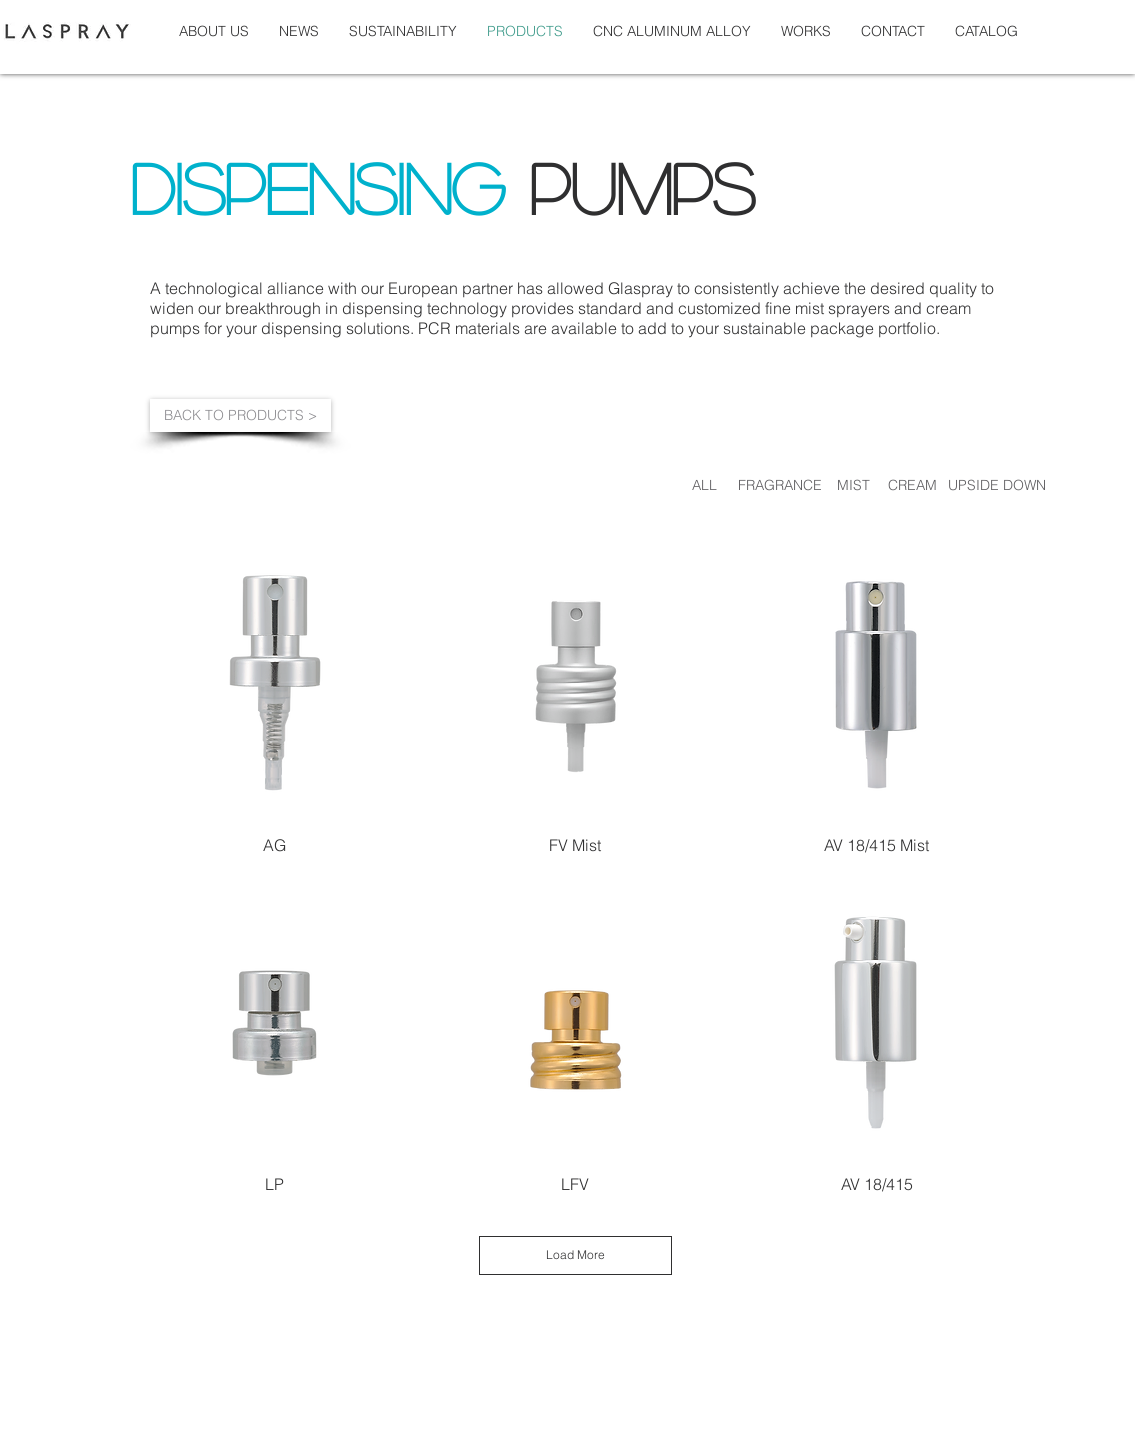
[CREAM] (912, 485)
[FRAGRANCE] (780, 485)
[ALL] (705, 485)
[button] (806, 31)
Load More (575, 1254)
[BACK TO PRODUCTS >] (240, 415)
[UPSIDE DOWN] (997, 485)
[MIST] (854, 485)
